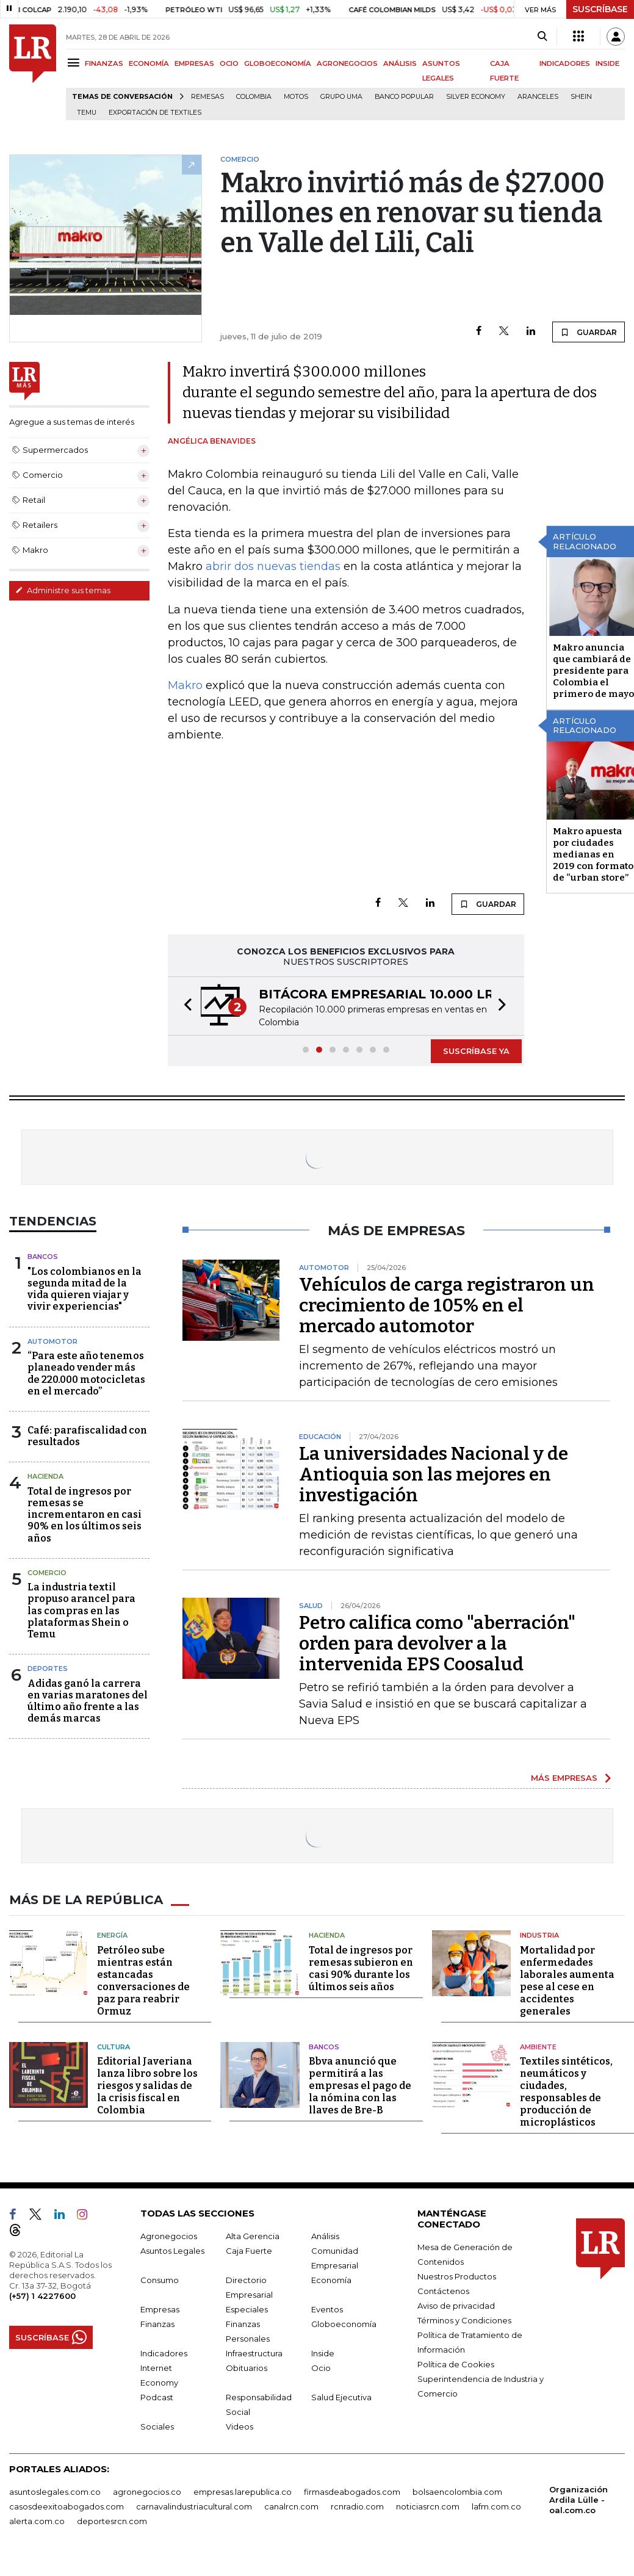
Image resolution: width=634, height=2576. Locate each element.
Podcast (156, 2397)
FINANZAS (104, 63)
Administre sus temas (62, 590)
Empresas (159, 2309)
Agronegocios (168, 2236)
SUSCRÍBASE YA (476, 1051)
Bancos (42, 1256)
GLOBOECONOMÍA (277, 63)
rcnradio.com (357, 2506)
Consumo (159, 2280)
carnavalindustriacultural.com (194, 2506)
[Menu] (75, 62)
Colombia (254, 97)
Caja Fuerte (249, 2251)
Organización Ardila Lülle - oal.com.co (578, 2499)
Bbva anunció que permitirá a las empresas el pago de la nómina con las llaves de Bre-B (360, 2085)
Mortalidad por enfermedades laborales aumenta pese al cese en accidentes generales (567, 1980)
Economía (331, 2280)
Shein (581, 97)
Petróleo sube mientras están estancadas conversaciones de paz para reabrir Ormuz (143, 1980)
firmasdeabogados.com (352, 2492)
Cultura (113, 2047)
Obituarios (246, 2368)
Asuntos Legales (172, 2251)
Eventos (327, 2309)
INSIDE (607, 63)
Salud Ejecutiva (341, 2397)
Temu (86, 113)
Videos (239, 2426)
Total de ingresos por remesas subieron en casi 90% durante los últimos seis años (361, 1968)
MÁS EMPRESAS (564, 1778)
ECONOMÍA (149, 63)
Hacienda (45, 1476)
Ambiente (538, 2047)
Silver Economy (475, 97)
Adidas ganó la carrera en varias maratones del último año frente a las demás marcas (87, 1701)
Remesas (207, 97)
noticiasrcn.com (427, 2506)
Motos (296, 97)
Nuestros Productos (456, 2276)
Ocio (321, 2368)
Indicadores (163, 2353)
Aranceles (537, 97)
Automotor (52, 1341)
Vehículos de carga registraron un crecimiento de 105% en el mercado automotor (446, 1305)
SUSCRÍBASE (600, 9)
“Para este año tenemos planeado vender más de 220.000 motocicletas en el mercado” (86, 1373)
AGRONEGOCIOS (347, 63)
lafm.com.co (496, 2506)
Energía (112, 1935)
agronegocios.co (147, 2492)
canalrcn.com (291, 2506)
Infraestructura (254, 2353)
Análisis (325, 2236)
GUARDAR (588, 332)
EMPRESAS (194, 63)
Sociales (157, 2426)
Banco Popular (404, 97)
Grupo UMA (341, 97)
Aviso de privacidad (456, 2306)
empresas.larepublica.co (242, 2492)
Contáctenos (443, 2291)
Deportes (47, 1668)
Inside (322, 2353)
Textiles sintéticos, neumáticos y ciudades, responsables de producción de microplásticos (566, 2091)
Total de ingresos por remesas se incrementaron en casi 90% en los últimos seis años (84, 1514)
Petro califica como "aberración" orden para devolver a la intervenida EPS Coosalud (437, 1643)
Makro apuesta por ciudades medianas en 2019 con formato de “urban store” (593, 854)
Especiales (247, 2309)
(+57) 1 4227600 (42, 2296)
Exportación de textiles (155, 113)
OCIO (229, 63)
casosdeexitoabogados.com (66, 2506)
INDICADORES (564, 63)
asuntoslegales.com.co (55, 2492)
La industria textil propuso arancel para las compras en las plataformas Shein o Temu (81, 1610)
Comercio (47, 1572)
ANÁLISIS (400, 63)
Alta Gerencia (252, 2236)
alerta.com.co (37, 2521)
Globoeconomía (343, 2324)
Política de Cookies (455, 2364)
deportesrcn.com (112, 2521)
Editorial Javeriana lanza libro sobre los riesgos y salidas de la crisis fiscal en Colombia (147, 2085)
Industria (539, 1935)
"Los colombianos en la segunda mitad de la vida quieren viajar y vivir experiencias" (84, 1289)
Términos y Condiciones (464, 2320)
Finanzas (157, 2324)
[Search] (542, 37)
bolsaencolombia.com (457, 2492)
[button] (184, 1006)
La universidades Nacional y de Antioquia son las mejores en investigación (433, 1474)
